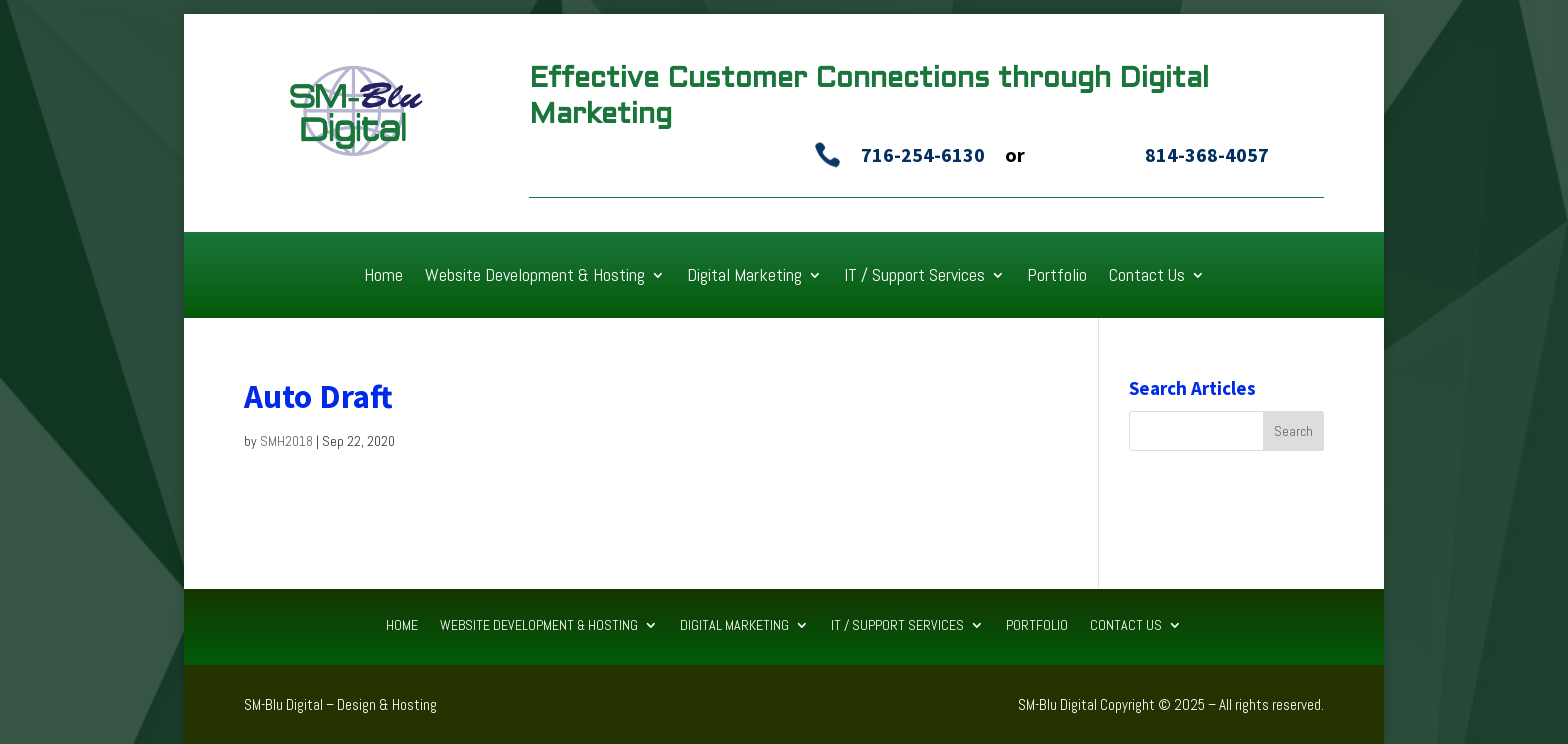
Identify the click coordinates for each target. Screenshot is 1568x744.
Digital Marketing (744, 277)
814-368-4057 (1207, 154)
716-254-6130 (923, 154)
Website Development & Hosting (535, 277)
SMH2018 (286, 441)
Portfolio (1057, 277)
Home (383, 277)
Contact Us (1147, 277)
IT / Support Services (914, 277)
